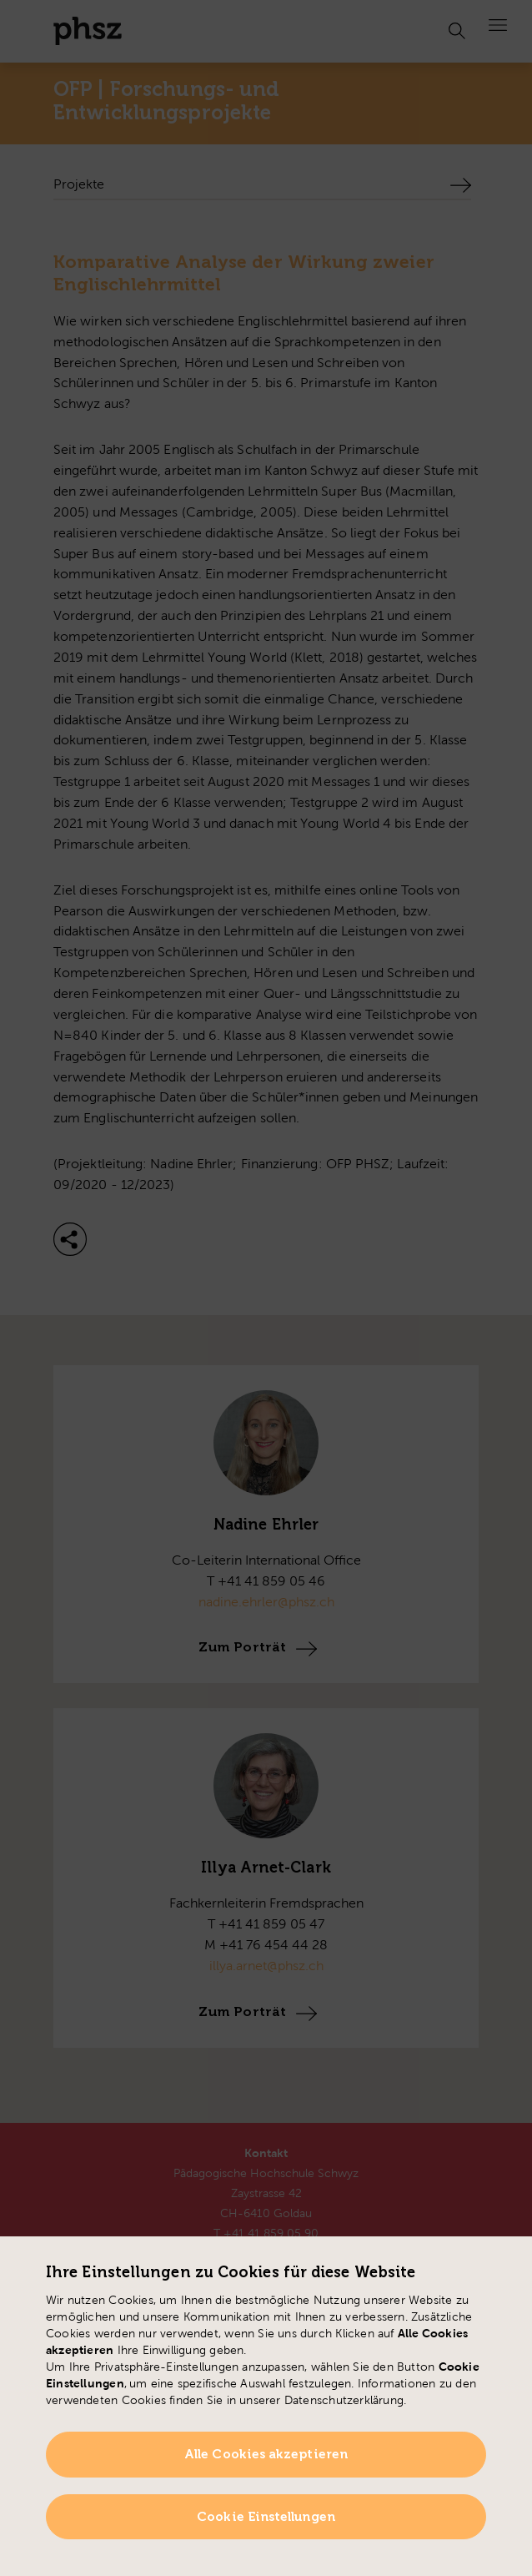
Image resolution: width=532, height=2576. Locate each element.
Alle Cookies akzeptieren (266, 2454)
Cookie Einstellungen (266, 2516)
